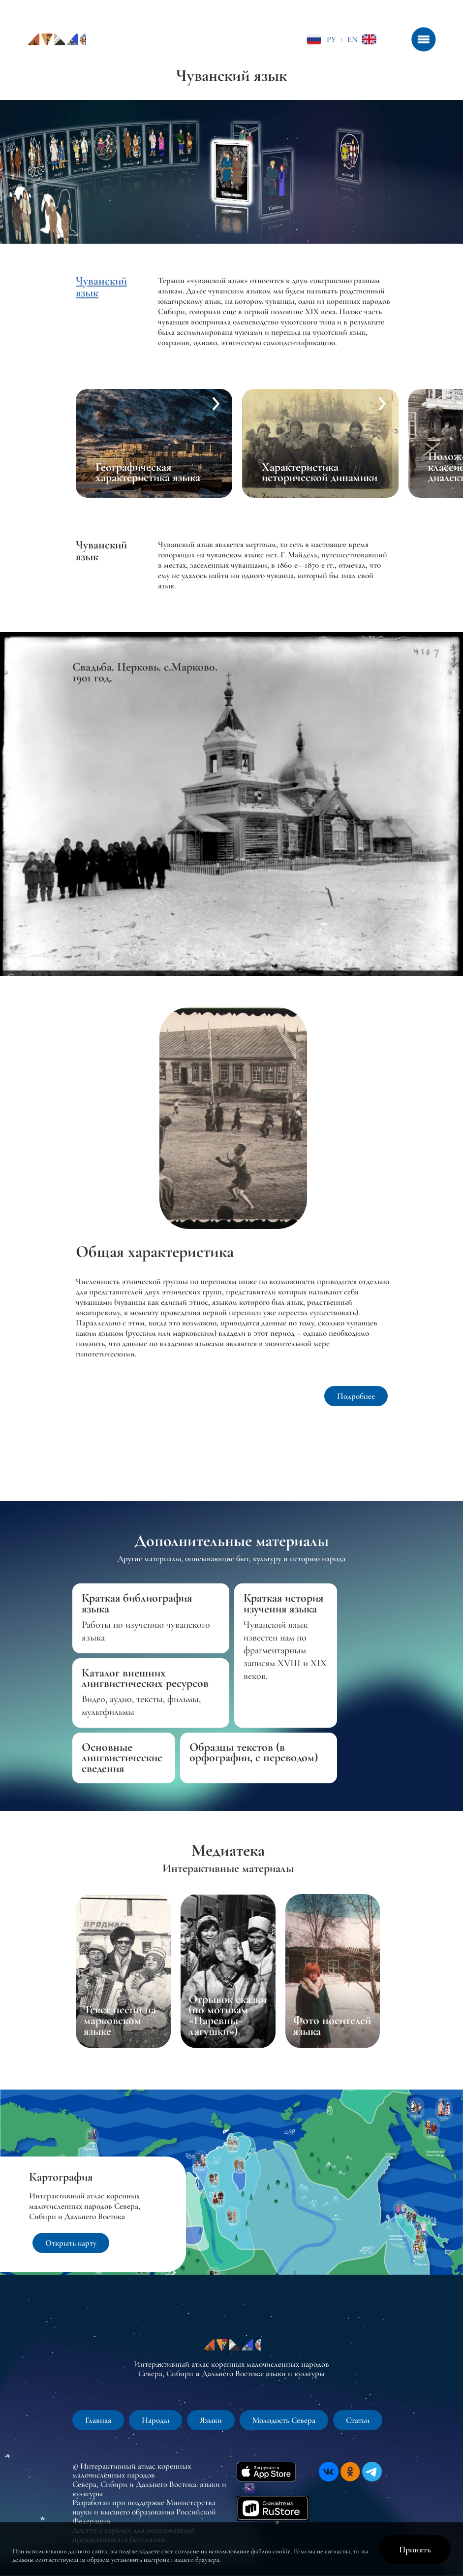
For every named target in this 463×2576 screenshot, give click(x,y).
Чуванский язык (101, 287)
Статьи (358, 2420)
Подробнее (356, 1396)
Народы (155, 2420)
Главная (98, 2420)
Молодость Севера (283, 2420)
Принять (415, 2549)
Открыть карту (70, 2243)
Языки (211, 2420)
